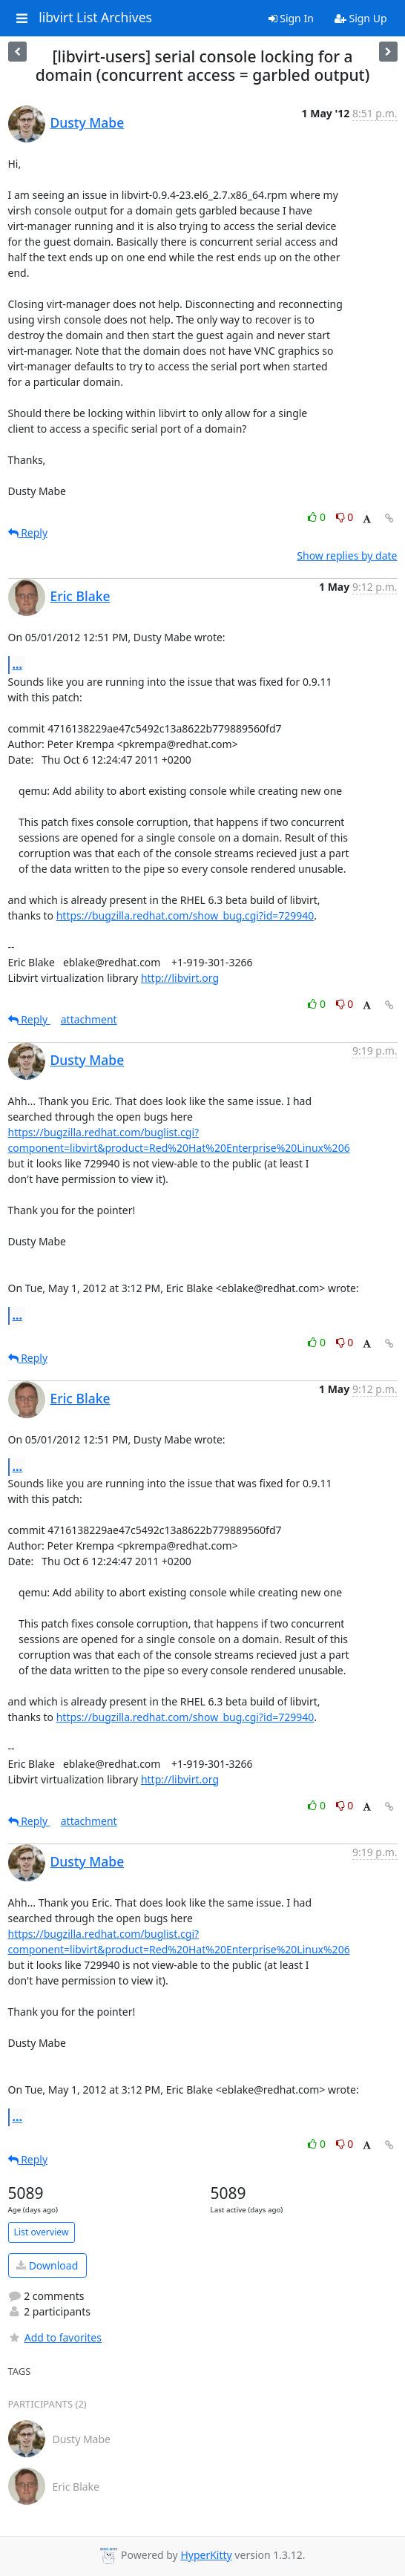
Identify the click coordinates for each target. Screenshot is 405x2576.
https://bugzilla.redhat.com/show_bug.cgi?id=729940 (185, 915)
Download (47, 2265)
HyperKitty (205, 2555)
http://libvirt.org (180, 978)
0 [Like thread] (318, 517)
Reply (28, 532)
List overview (41, 2232)
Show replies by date (347, 555)
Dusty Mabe (87, 122)
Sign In (291, 18)
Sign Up (361, 18)
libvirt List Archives (95, 18)
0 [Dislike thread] (345, 517)
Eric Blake (80, 596)
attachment (89, 1019)
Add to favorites (55, 2337)
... (18, 664)
